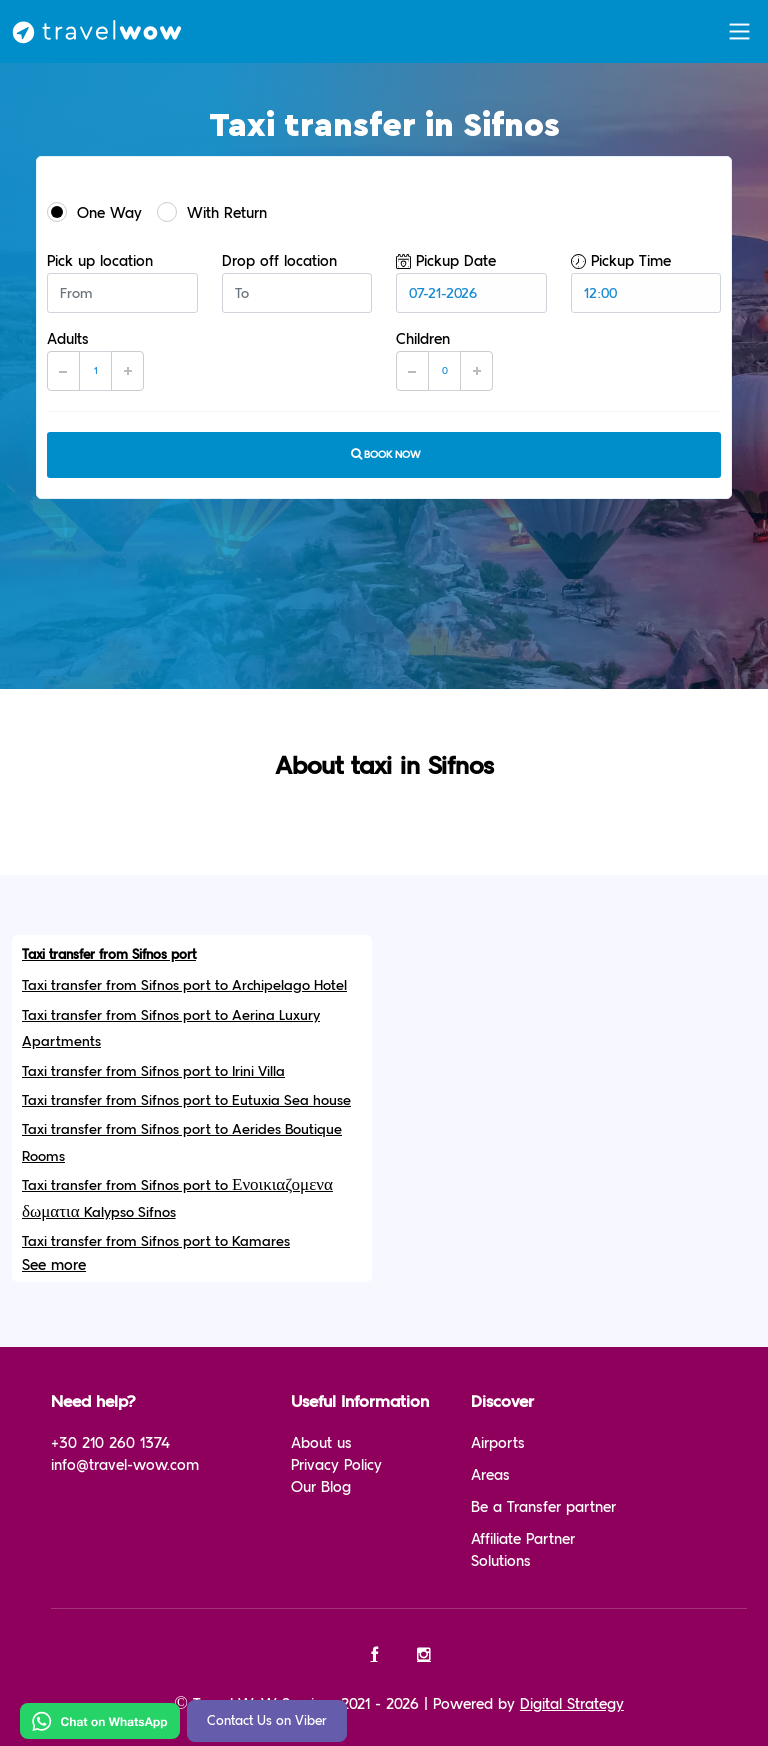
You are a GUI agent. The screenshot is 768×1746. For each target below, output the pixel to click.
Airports (498, 1443)
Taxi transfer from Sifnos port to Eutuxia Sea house (186, 1100)
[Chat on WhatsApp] (100, 1720)
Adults (68, 339)
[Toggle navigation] (739, 31)
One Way (94, 212)
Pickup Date (446, 261)
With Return (212, 212)
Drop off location (279, 261)
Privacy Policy (336, 1465)
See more (54, 1265)
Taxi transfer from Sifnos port (109, 955)
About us (321, 1443)
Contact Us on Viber (267, 1721)
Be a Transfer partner (543, 1507)
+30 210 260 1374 (110, 1443)
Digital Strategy (572, 1704)
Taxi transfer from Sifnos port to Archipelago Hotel (184, 985)
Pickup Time (621, 261)
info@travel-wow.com (125, 1465)
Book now (384, 454)
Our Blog (321, 1487)
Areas (490, 1475)
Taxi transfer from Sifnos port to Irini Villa (153, 1071)
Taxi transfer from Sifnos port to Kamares (156, 1241)
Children (423, 339)
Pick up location (100, 261)
